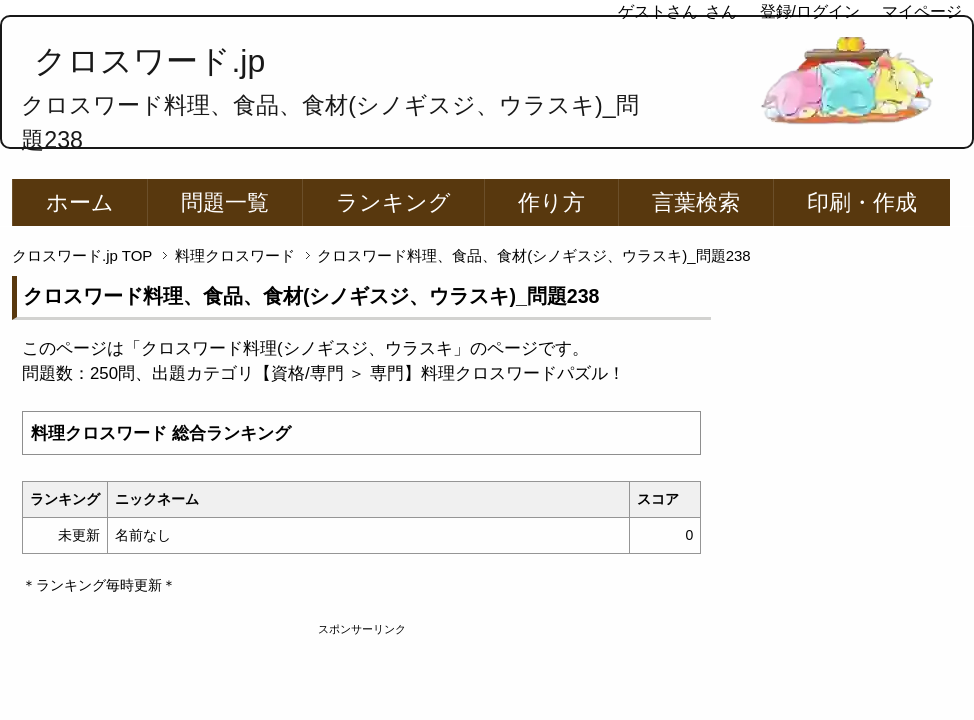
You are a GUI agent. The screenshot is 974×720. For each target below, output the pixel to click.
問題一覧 (225, 202)
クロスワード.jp (149, 61)
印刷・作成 (862, 202)
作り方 (551, 202)
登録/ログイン (810, 11)
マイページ (922, 11)
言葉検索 (696, 202)
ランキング (393, 202)
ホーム (80, 202)
